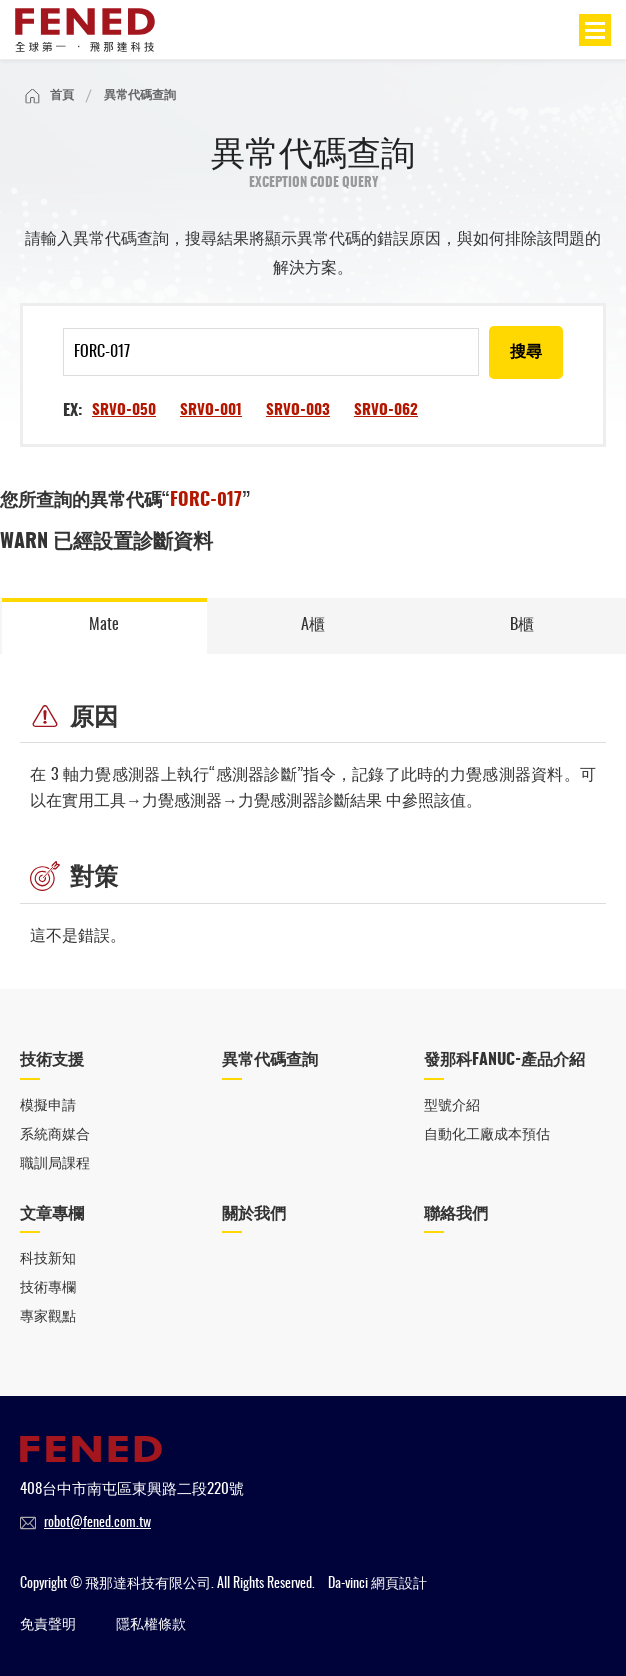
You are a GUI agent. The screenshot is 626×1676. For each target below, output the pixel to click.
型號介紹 (452, 1106)
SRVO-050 (124, 410)
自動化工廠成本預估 (487, 1135)
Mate (104, 625)
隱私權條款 (151, 1625)
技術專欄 (48, 1288)
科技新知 (48, 1259)
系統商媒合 (55, 1135)
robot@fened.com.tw (97, 1523)
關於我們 (254, 1214)
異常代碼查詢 (270, 1060)
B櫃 (522, 625)
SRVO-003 (298, 410)
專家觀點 (48, 1317)
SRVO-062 (386, 410)
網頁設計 (399, 1584)
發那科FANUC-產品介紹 (504, 1060)
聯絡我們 (456, 1214)
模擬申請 (48, 1106)
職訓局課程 (55, 1164)
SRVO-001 (211, 410)
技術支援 (52, 1060)
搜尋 (526, 352)
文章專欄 (52, 1214)
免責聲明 (48, 1625)
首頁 (62, 95)
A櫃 (313, 625)
